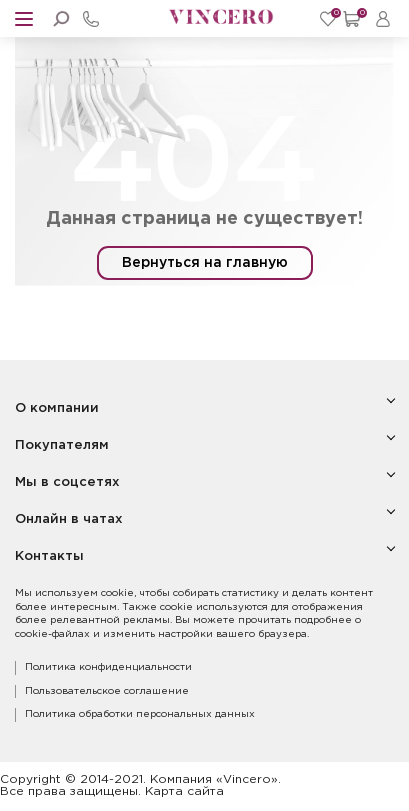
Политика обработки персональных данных (140, 714)
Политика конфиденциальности (108, 667)
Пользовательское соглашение (107, 691)
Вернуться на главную (205, 263)
